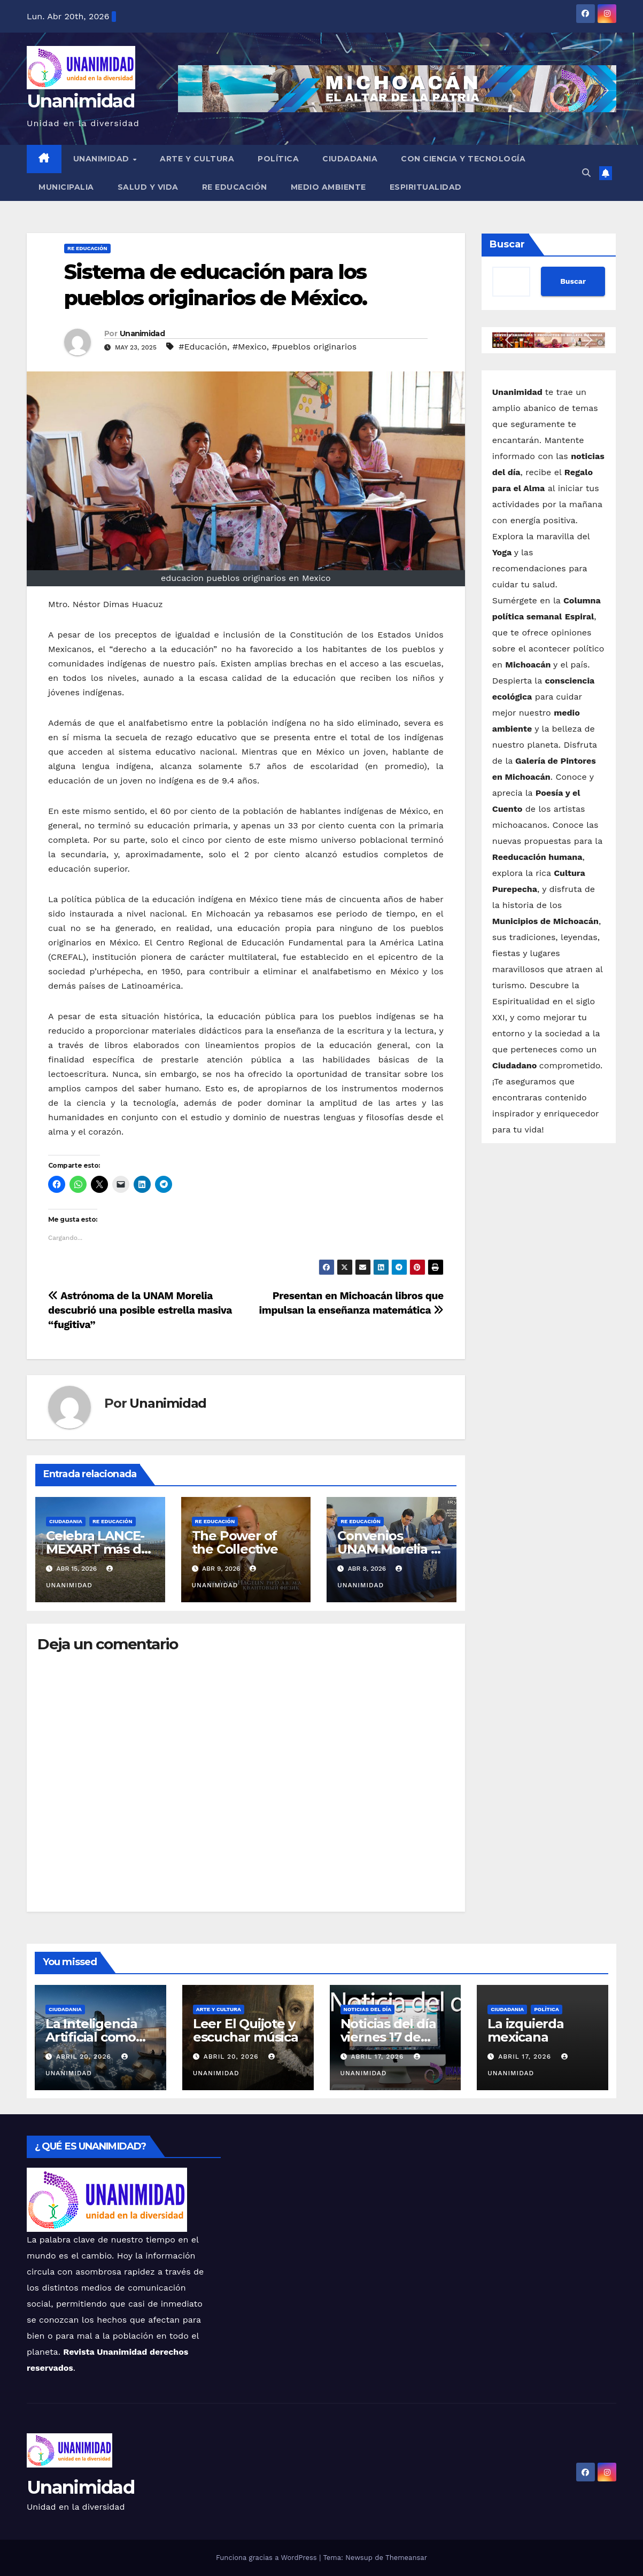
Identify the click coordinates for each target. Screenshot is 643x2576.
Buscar (507, 244)
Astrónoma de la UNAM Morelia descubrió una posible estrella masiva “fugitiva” (140, 1310)
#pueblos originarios (314, 347)
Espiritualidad (426, 187)
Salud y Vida (148, 187)
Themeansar (406, 2558)
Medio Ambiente (328, 187)
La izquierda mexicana (525, 2030)
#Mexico (250, 347)
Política (278, 159)
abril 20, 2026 (85, 2056)
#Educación (203, 347)
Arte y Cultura (197, 159)
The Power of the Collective (235, 1542)
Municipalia (66, 187)
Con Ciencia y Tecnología (463, 159)
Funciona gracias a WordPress (267, 2558)
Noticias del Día (368, 2009)
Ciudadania (349, 159)
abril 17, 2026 (378, 2056)
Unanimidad (80, 101)
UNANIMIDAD (102, 159)
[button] (586, 173)
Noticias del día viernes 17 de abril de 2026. (388, 2037)
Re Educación (234, 187)
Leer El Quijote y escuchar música (245, 2030)
